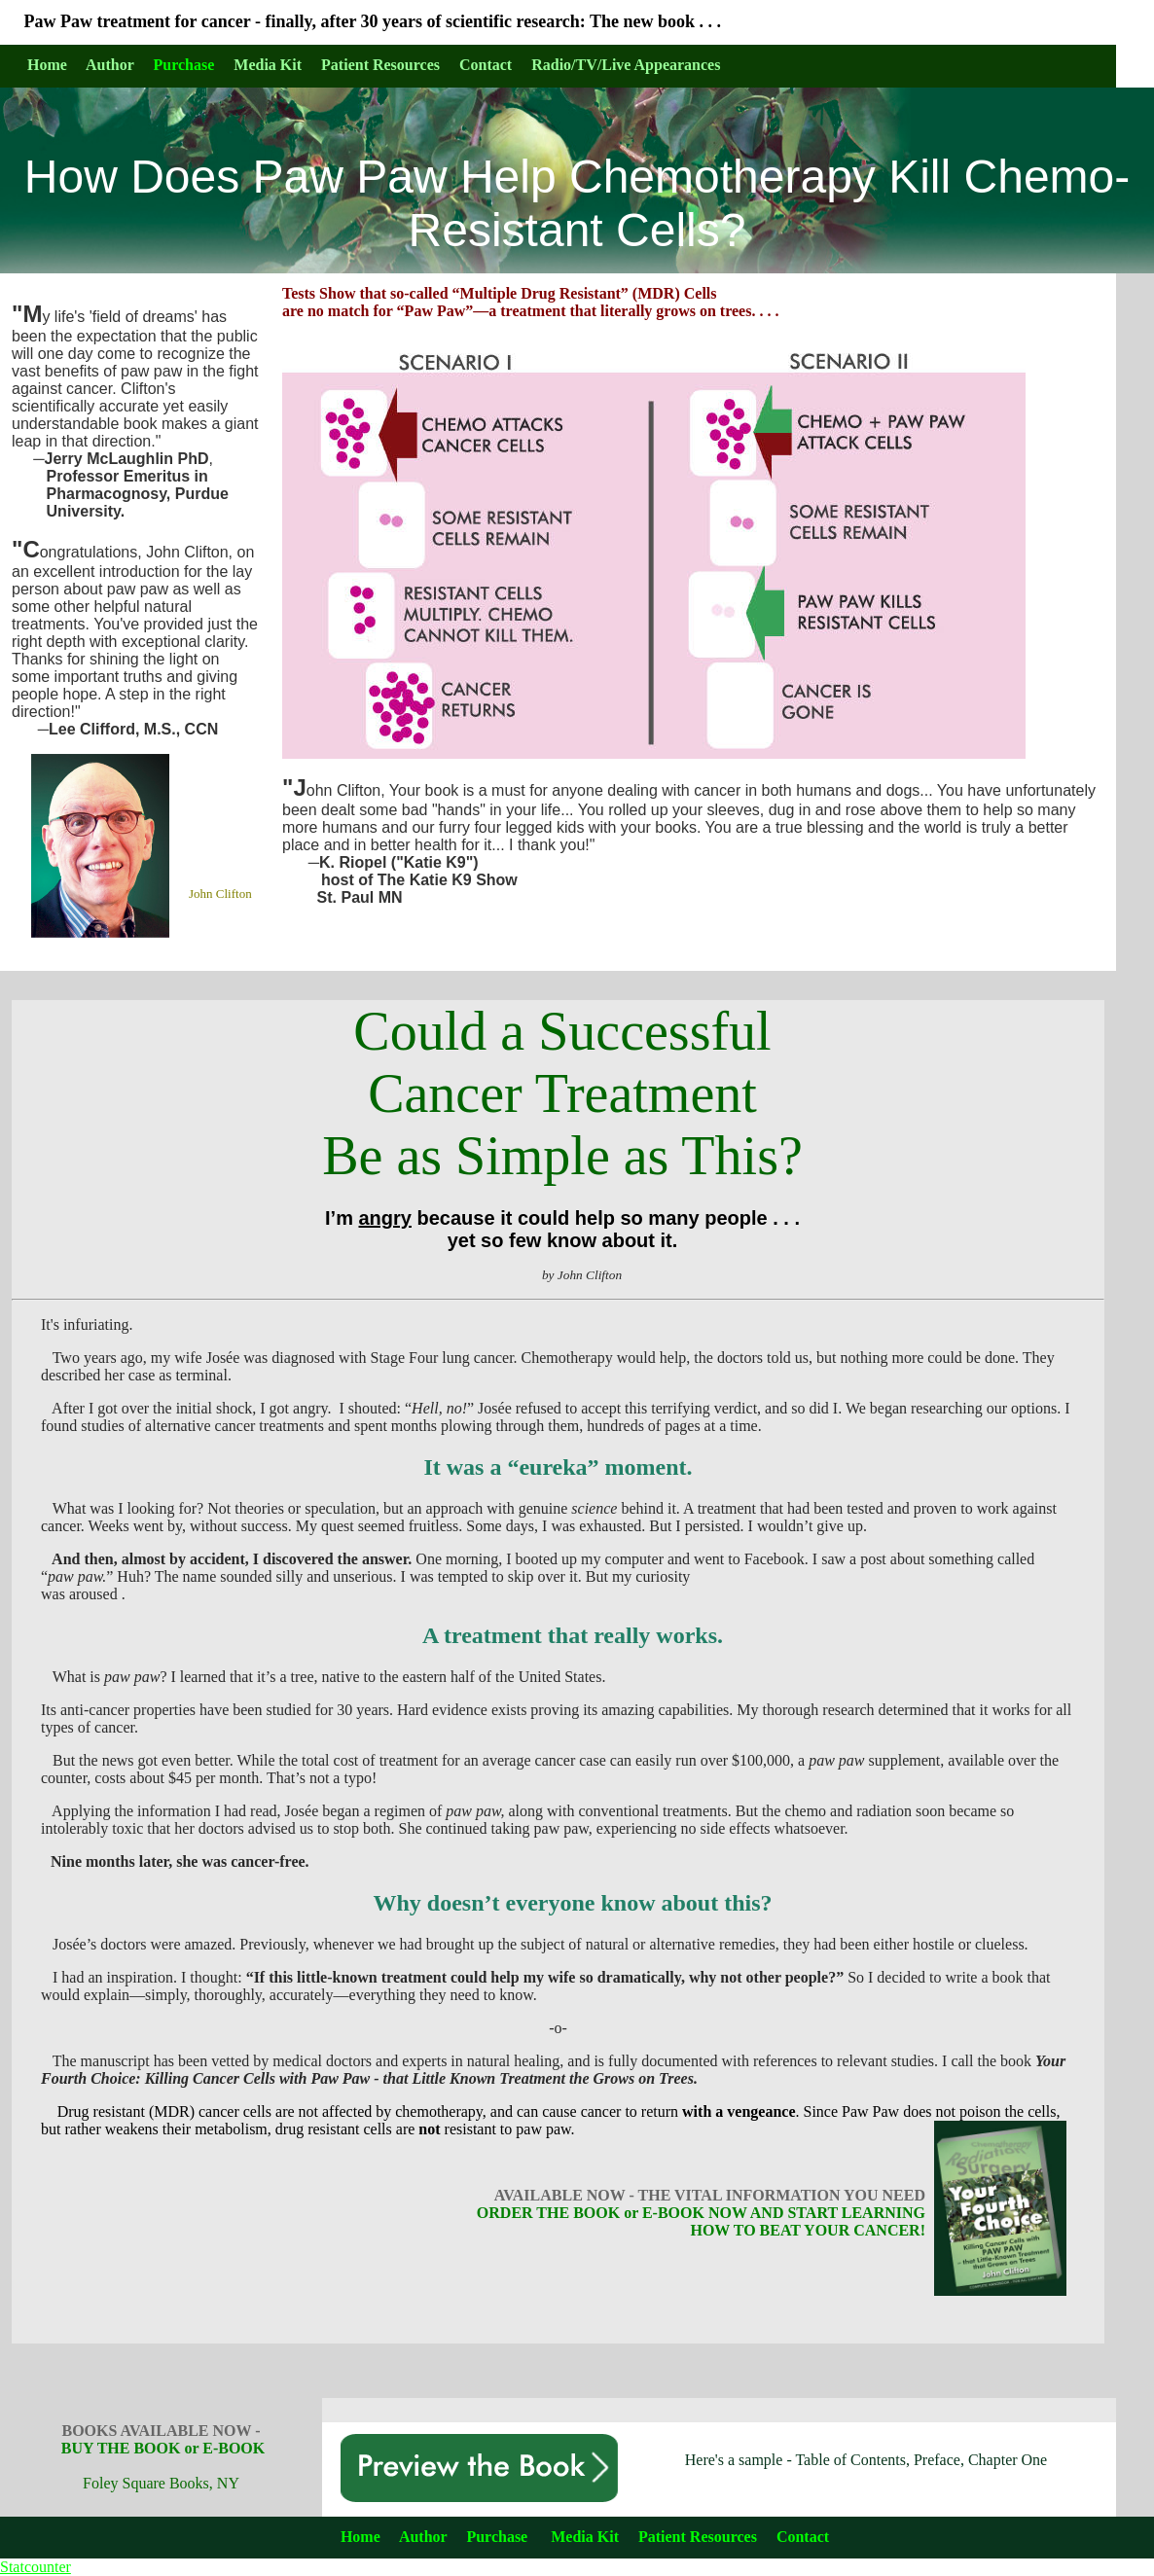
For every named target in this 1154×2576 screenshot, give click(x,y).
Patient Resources (697, 2536)
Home (360, 2536)
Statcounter (35, 2566)
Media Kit (585, 2536)
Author (423, 2536)
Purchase (184, 64)
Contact (802, 2536)
